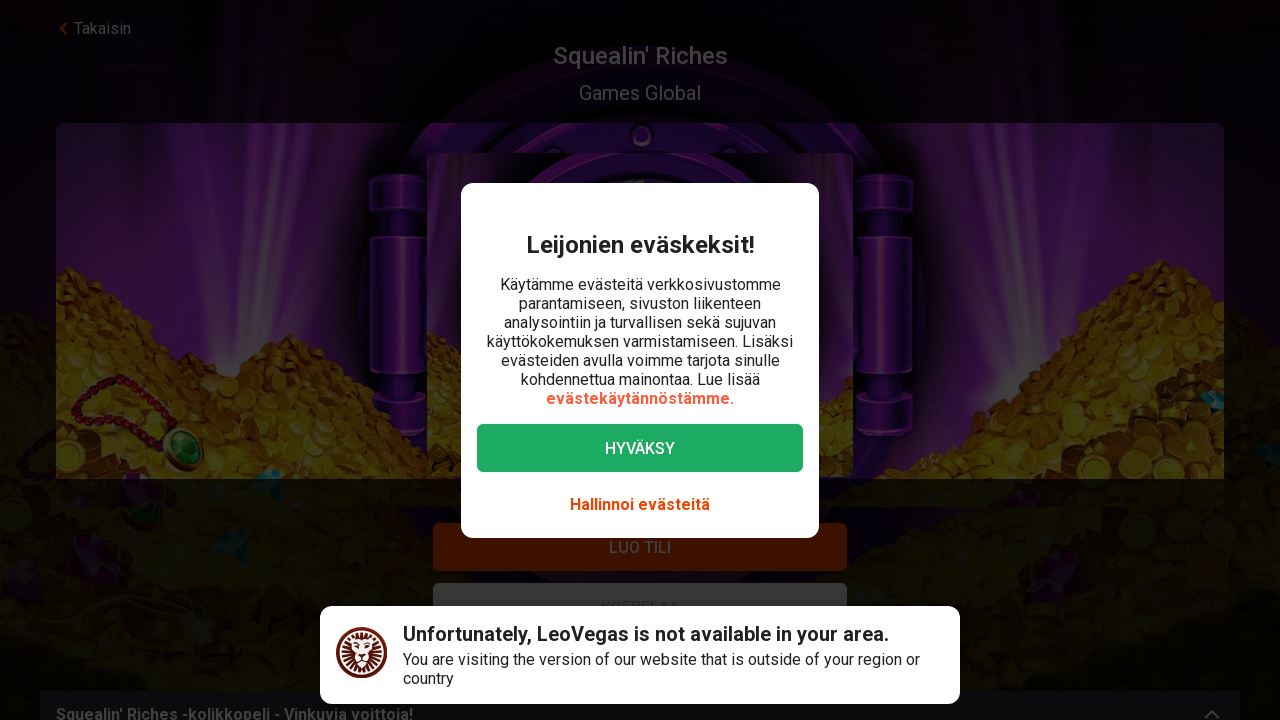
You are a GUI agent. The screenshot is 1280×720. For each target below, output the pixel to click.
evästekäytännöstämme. (640, 398)
